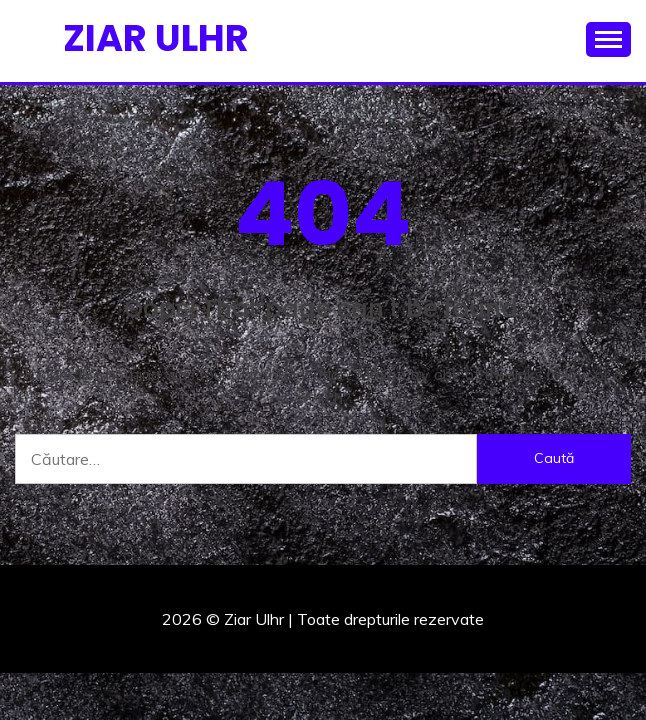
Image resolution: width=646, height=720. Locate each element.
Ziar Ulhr (156, 38)
